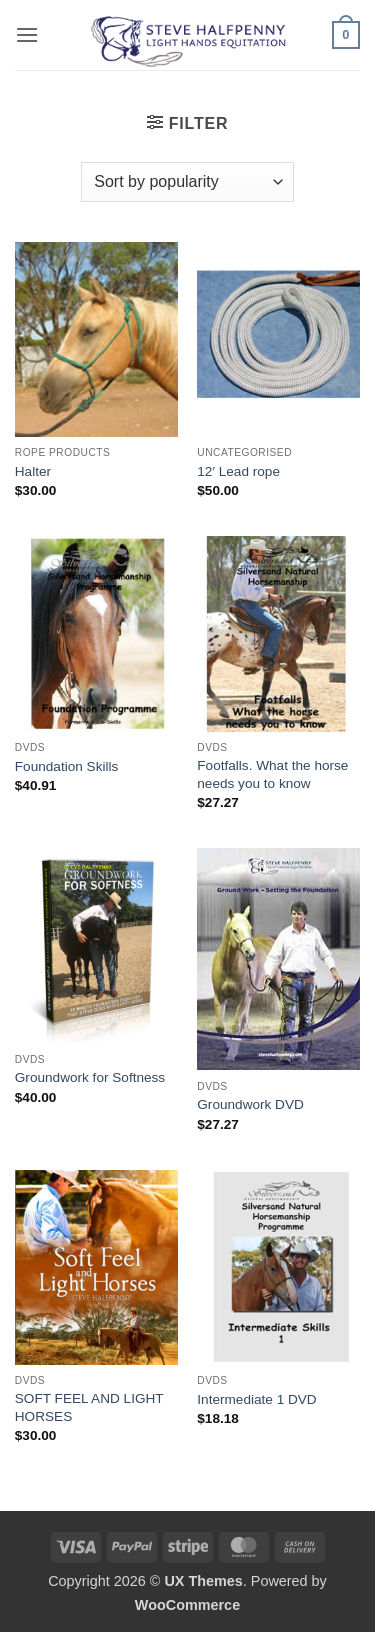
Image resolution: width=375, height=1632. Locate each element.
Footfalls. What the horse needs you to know (272, 774)
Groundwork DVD (250, 1104)
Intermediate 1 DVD (256, 1399)
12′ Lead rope (238, 471)
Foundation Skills (67, 766)
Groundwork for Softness (90, 1077)
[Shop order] (187, 182)
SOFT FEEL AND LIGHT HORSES (89, 1407)
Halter (33, 471)
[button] (27, 34)
